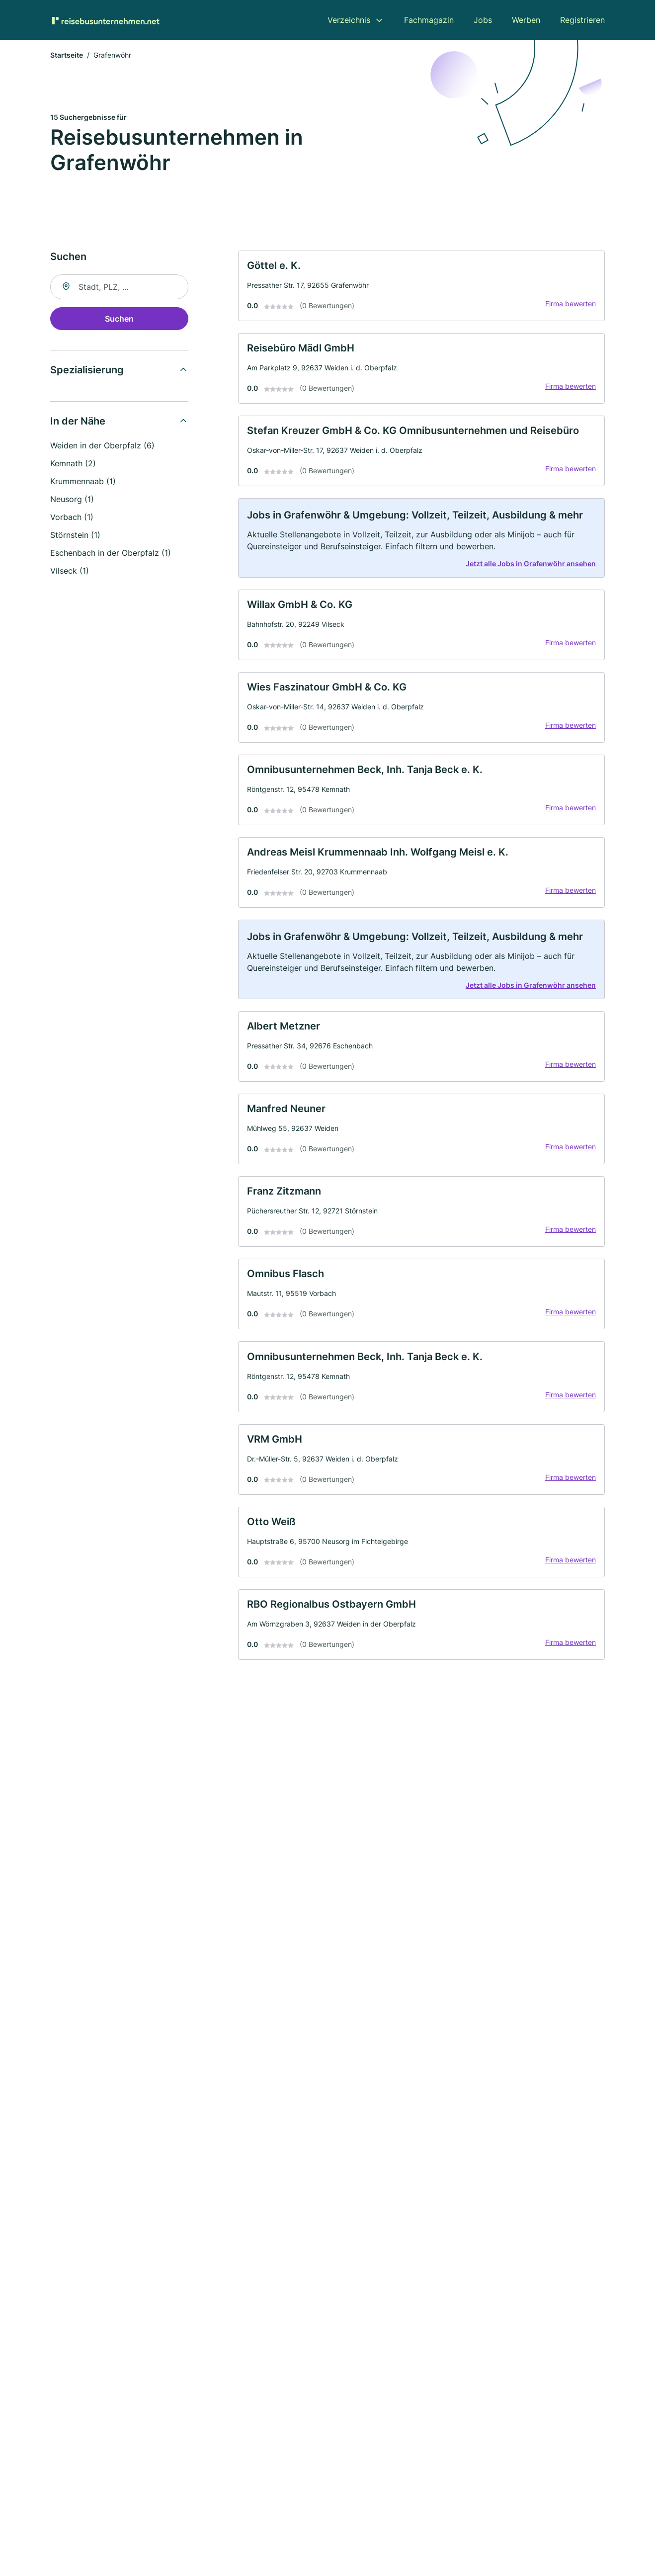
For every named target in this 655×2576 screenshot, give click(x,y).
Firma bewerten (567, 309)
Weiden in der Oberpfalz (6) (102, 447)
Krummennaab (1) (83, 483)
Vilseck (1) (69, 573)
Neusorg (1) (72, 501)
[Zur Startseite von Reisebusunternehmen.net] (105, 20)
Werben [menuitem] (526, 20)
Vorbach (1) (71, 519)
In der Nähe (77, 423)
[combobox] (119, 288)
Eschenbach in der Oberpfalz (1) (110, 555)
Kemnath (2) (73, 465)
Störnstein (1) (75, 537)
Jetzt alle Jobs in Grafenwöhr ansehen (527, 579)
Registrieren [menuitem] (582, 20)
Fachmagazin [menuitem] (429, 20)
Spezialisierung (87, 372)
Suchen (119, 321)
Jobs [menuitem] (483, 20)
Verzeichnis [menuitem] (349, 20)
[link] (421, 290)
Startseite (66, 57)
